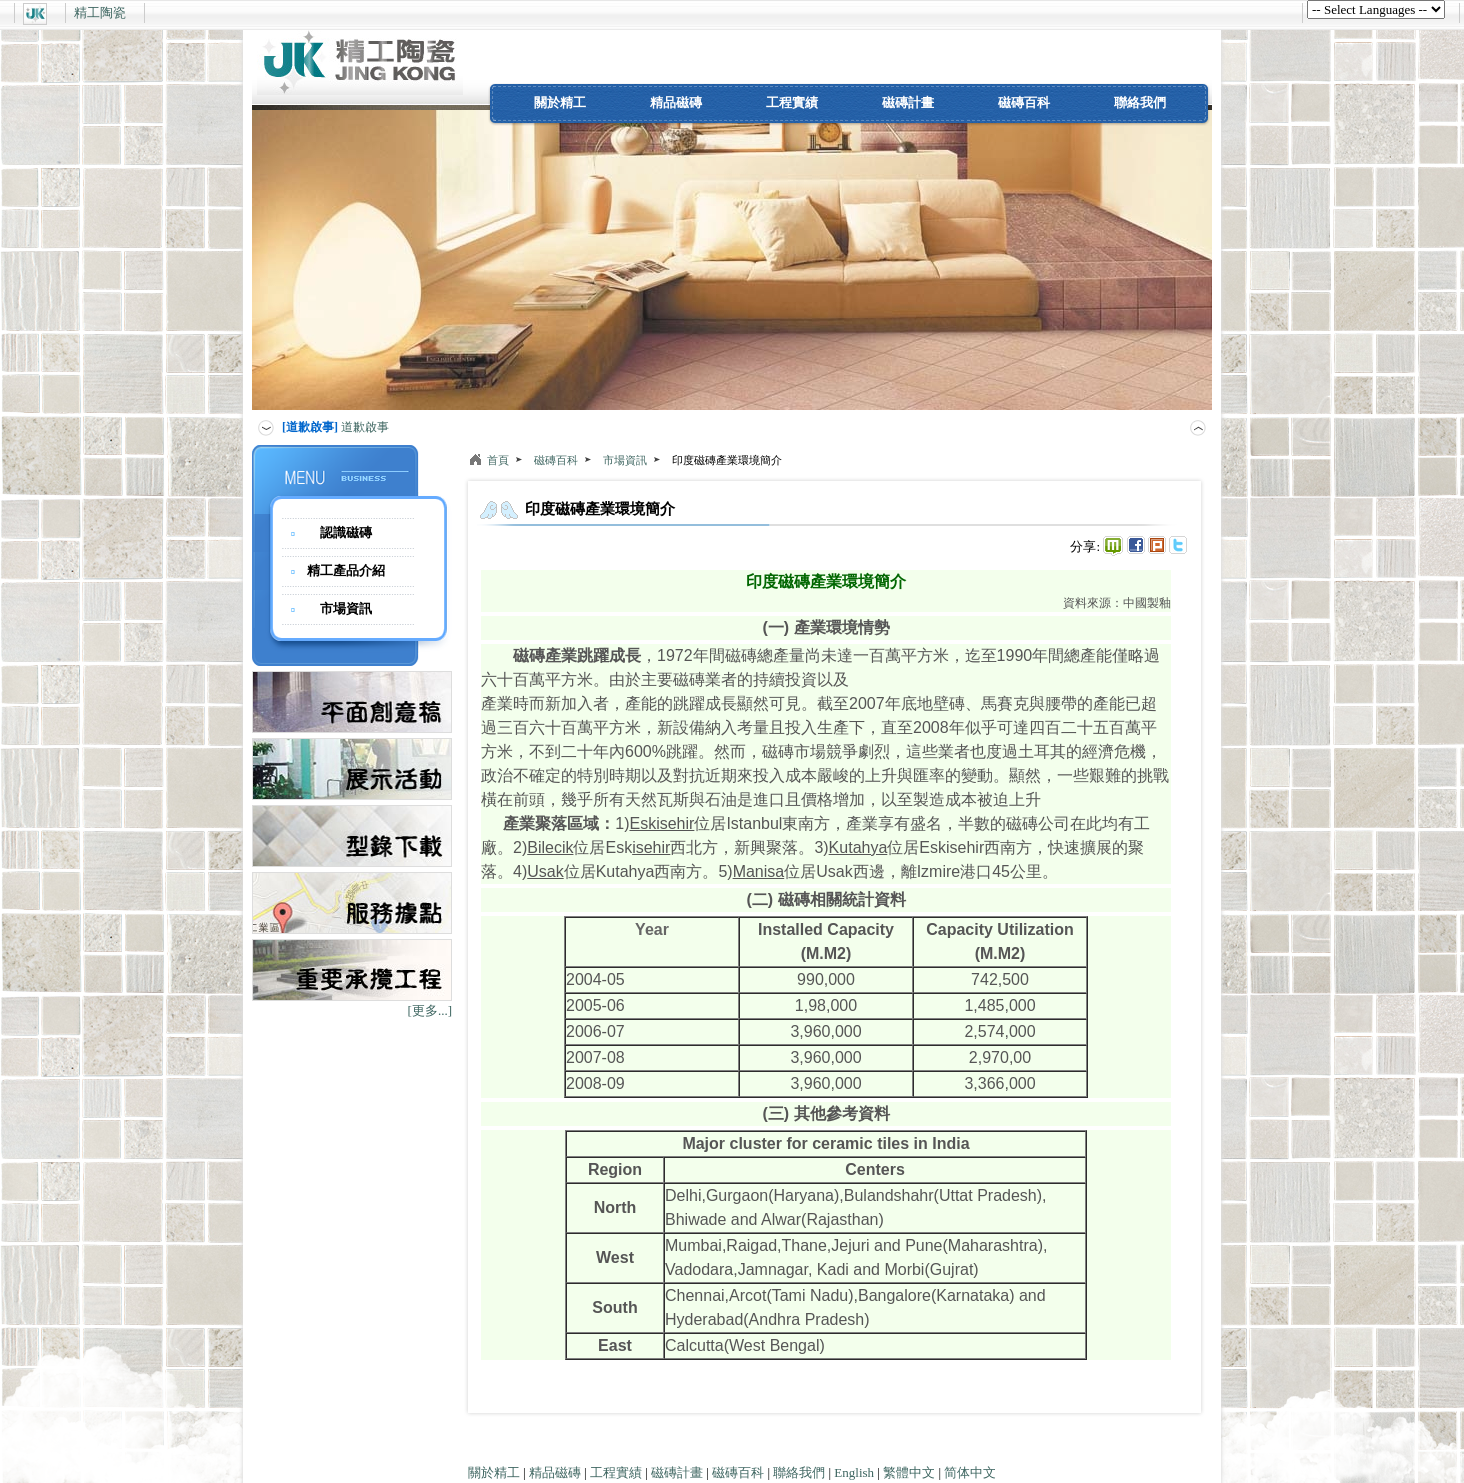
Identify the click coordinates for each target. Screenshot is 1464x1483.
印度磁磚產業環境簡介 (727, 460)
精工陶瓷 (100, 12)
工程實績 (792, 102)
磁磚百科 (1024, 102)
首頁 (498, 460)
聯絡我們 (1140, 102)
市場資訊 (346, 608)
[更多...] (430, 1010)
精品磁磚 (676, 102)
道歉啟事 (335, 427)
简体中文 (970, 1472)
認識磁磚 (346, 532)
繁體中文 (909, 1472)
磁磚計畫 (908, 102)
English (854, 1472)
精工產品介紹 (346, 570)
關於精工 (560, 102)
